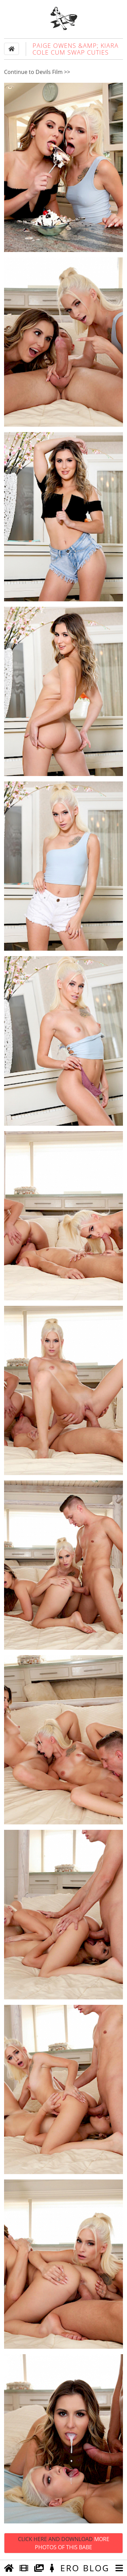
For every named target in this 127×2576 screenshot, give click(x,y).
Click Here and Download (63, 2543)
